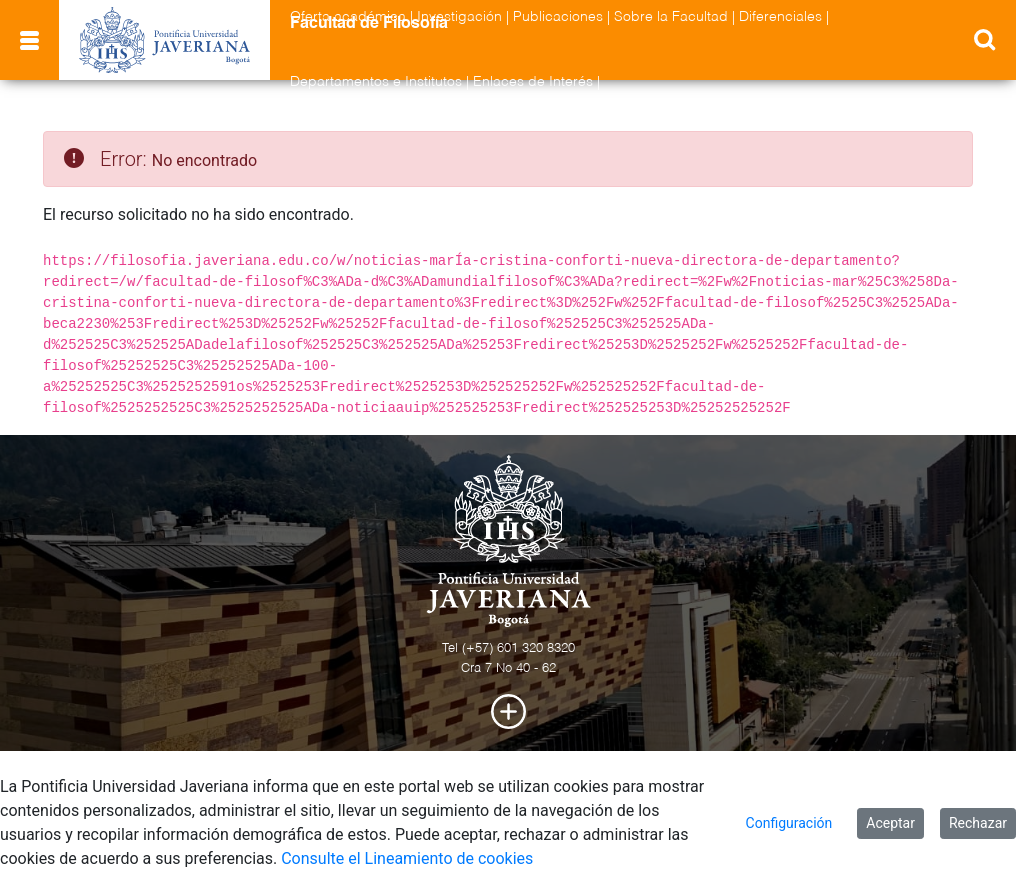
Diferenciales (780, 17)
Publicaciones (558, 17)
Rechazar (978, 823)
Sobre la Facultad (671, 17)
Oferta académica (348, 17)
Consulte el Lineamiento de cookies (407, 858)
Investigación (459, 17)
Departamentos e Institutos (376, 82)
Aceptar (890, 823)
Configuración (789, 823)
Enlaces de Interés (533, 82)
